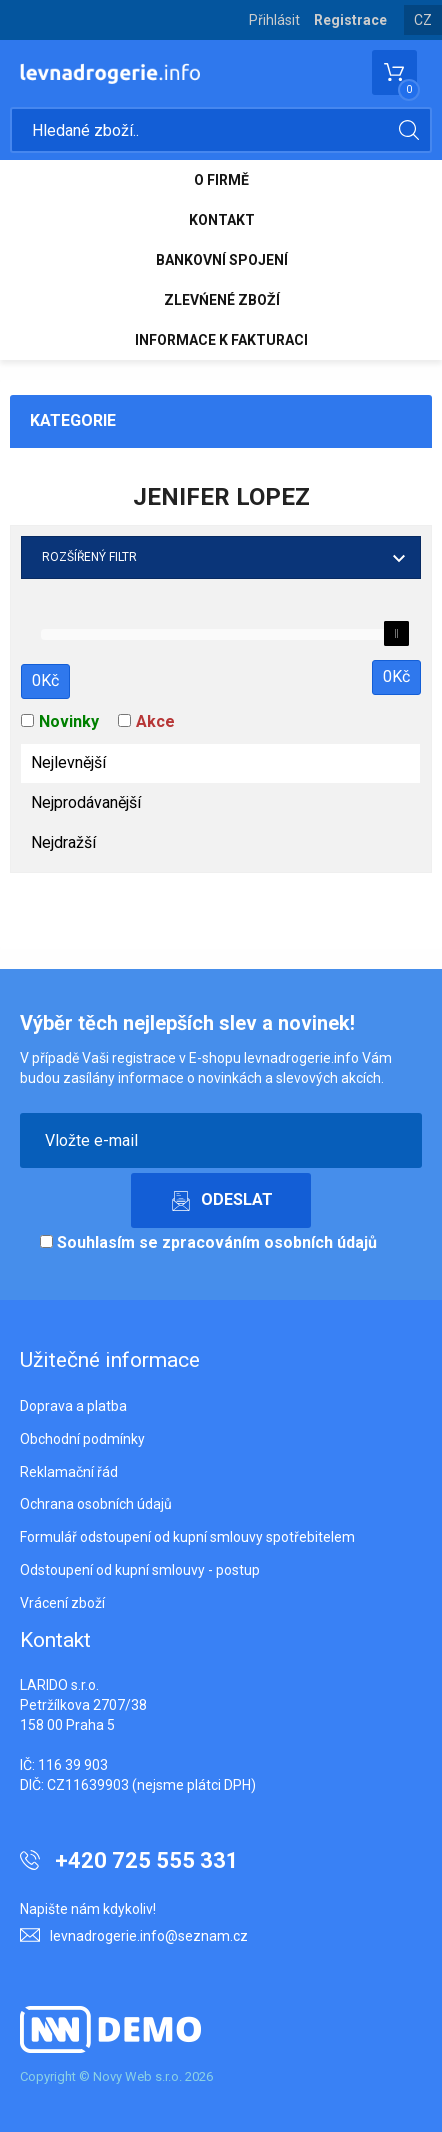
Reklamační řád (69, 1472)
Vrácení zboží (62, 1603)
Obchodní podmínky (82, 1439)
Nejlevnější (68, 762)
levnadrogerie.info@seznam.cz (149, 1936)
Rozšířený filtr (89, 557)
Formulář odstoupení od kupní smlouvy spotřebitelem (187, 1537)
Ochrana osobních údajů (96, 1504)
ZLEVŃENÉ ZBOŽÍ (222, 300)
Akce (155, 721)
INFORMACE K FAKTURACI (221, 340)
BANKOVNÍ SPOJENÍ (222, 260)
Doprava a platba (73, 1406)
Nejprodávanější (86, 802)
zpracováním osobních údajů (269, 1242)
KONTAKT (222, 220)
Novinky (69, 721)
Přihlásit (274, 20)
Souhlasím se (208, 1242)
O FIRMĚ (221, 180)
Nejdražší (63, 842)
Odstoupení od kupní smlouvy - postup (140, 1570)
